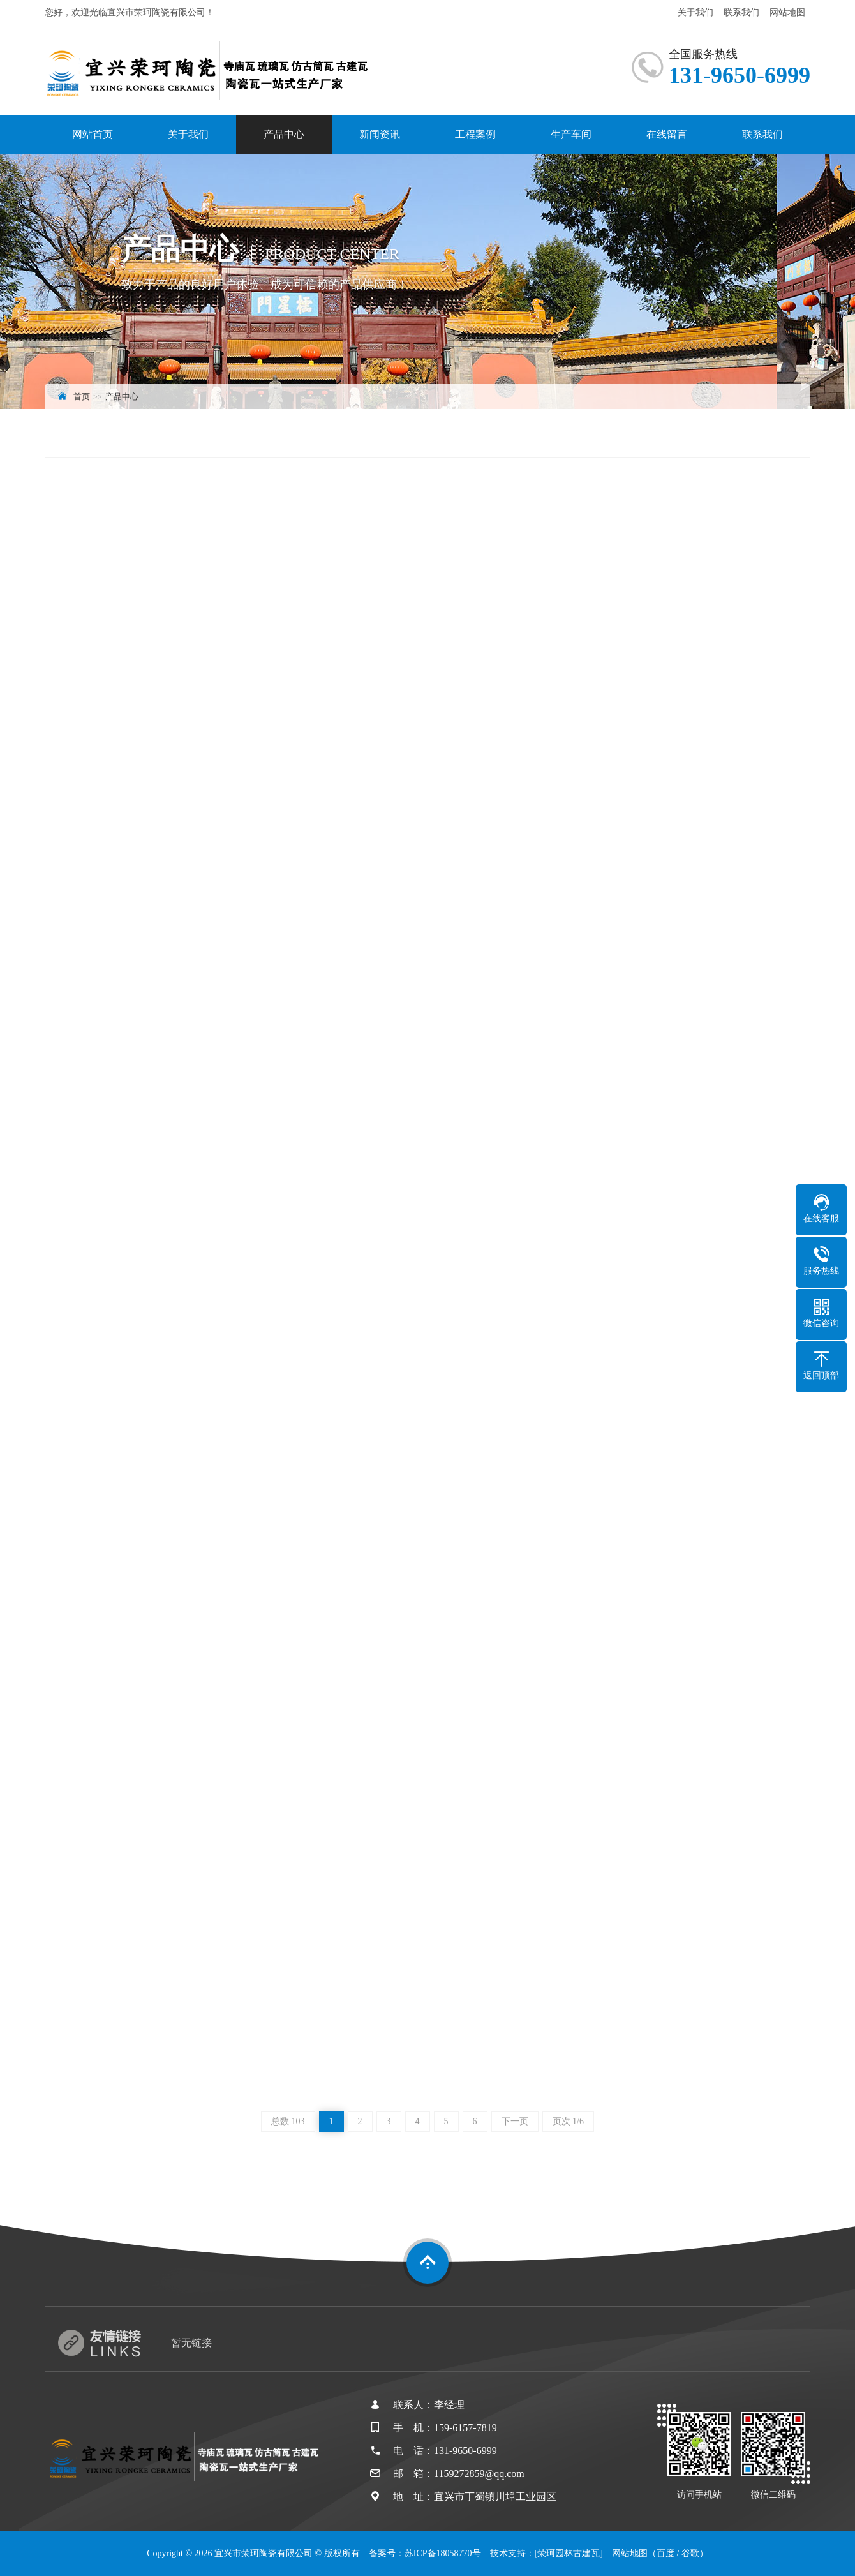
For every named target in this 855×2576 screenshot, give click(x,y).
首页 (81, 396)
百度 (665, 2553)
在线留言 (666, 134)
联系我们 (741, 12)
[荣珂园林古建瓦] (569, 2553)
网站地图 (787, 12)
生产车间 (571, 134)
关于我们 (695, 12)
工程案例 (475, 134)
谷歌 (690, 2553)
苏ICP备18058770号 (443, 2553)
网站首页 (92, 134)
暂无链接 (191, 2342)
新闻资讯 (379, 134)
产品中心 (284, 134)
